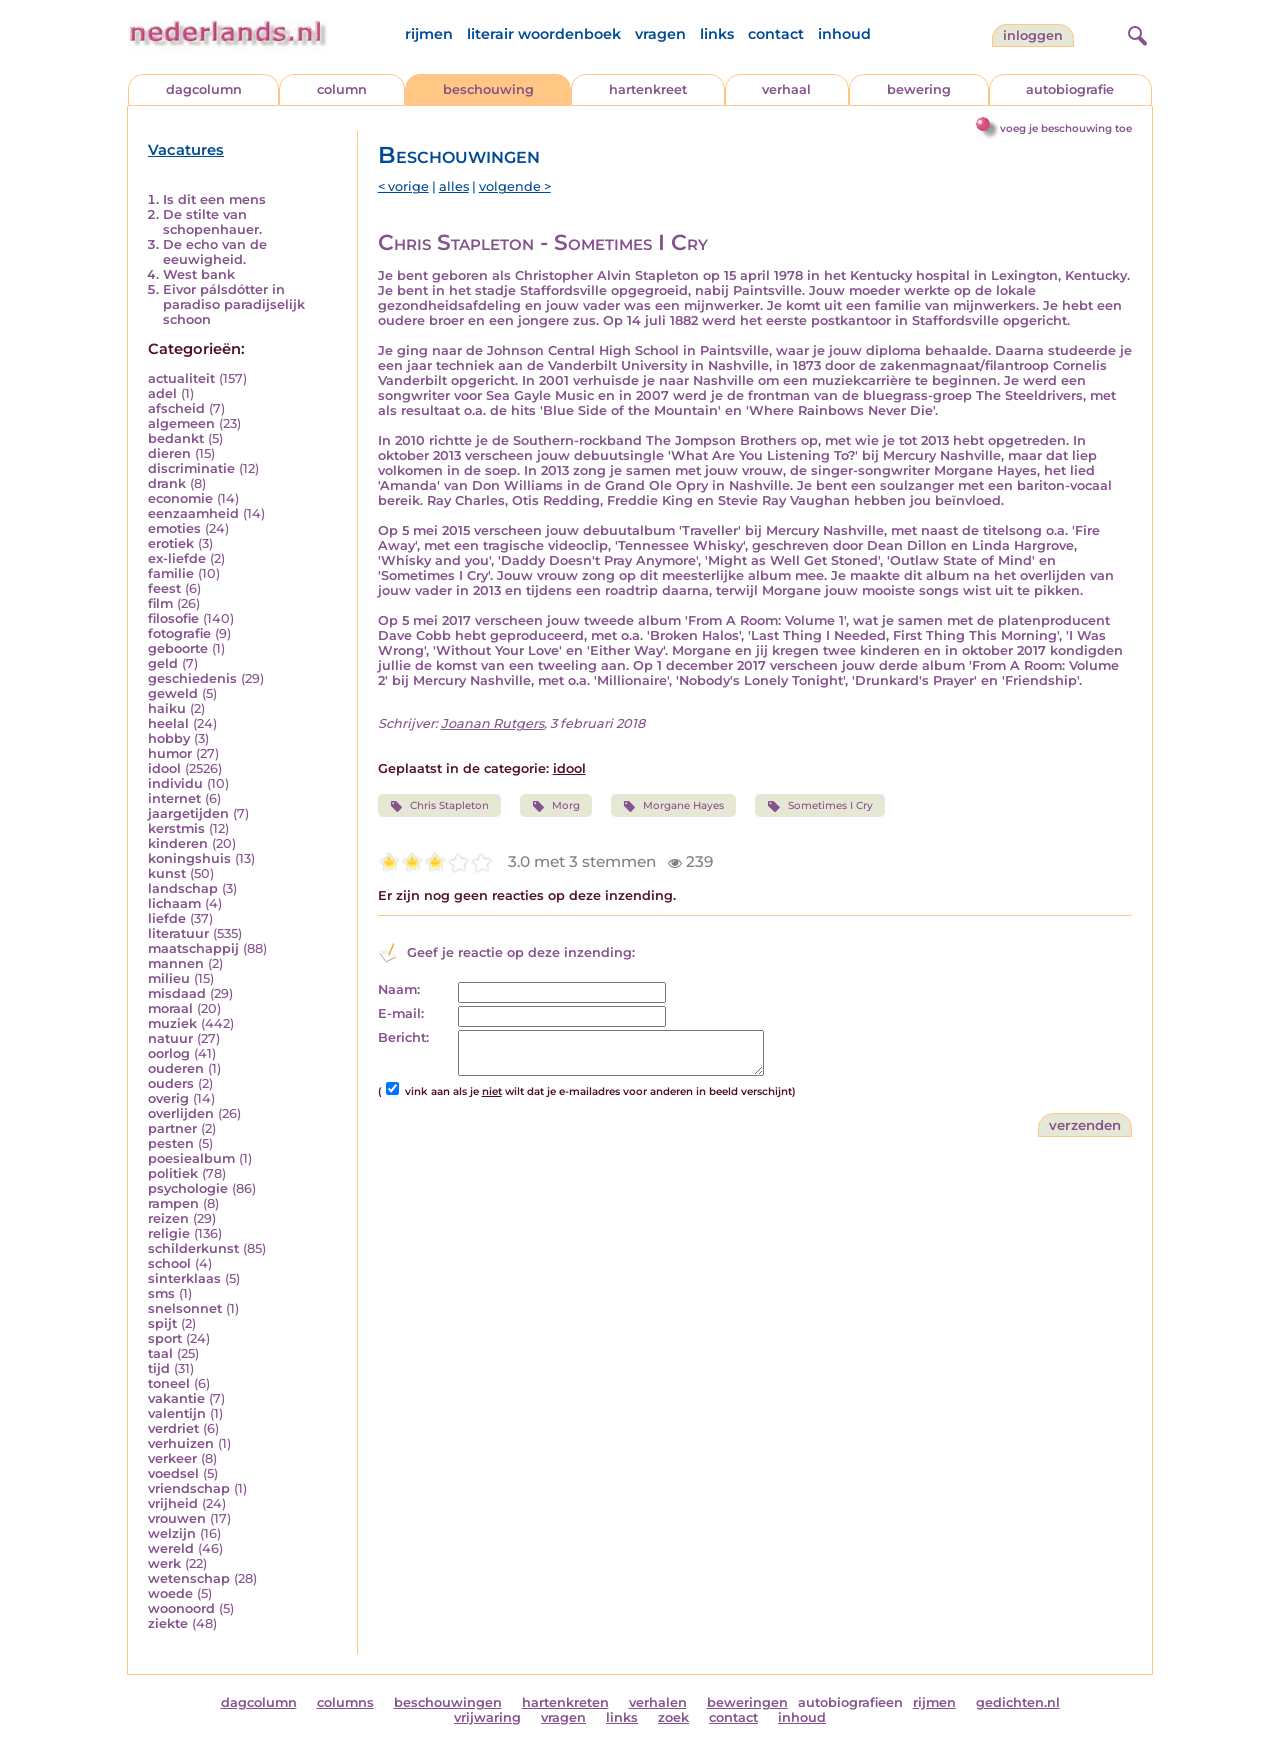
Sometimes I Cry (819, 806)
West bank (199, 274)
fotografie (179, 633)
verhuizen (181, 1443)
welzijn (172, 1533)
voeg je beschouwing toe (1066, 128)
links (717, 34)
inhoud (844, 34)
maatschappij (193, 948)
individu (175, 783)
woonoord (181, 1608)
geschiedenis (192, 678)
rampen (173, 1203)
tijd (159, 1368)
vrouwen (177, 1518)
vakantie (176, 1398)
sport (165, 1338)
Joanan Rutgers (492, 723)
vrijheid (173, 1503)
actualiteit (181, 378)
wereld (171, 1548)
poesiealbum (191, 1158)
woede (170, 1593)
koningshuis (189, 858)
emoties (174, 528)
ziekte (168, 1623)
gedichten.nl (1018, 1702)
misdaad (177, 993)
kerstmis (176, 828)
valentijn (177, 1413)
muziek (172, 1023)
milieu (169, 978)
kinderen (178, 843)
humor (170, 753)
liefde (167, 918)
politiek (173, 1173)
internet (174, 798)
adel (162, 393)
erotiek (171, 543)
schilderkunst (193, 1248)
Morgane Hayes (673, 806)
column (342, 89)
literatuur (178, 933)
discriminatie (191, 468)
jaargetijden (188, 813)
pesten (171, 1143)
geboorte (178, 648)
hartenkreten (565, 1702)
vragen (660, 34)
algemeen (181, 423)
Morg (556, 806)
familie (171, 573)
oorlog (169, 1053)
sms (161, 1293)
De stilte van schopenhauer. (212, 222)
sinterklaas (184, 1278)
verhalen (658, 1702)
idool (164, 768)
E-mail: (401, 1013)
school (169, 1263)
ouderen (176, 1068)
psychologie (188, 1188)
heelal (168, 723)
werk (164, 1563)
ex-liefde (177, 558)
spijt (162, 1323)
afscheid (176, 408)
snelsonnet (185, 1308)
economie (180, 498)
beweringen (747, 1702)
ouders (171, 1083)
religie (169, 1233)
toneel (169, 1383)
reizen (168, 1218)
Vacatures (186, 150)
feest (164, 588)
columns (345, 1702)
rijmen (429, 34)
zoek (673, 1717)
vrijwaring (487, 1717)
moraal (170, 1008)
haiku (167, 708)
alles (454, 186)
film (160, 603)
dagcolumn (204, 89)
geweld (173, 693)
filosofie (173, 618)
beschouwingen (448, 1702)
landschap (183, 888)
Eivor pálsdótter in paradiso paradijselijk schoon (234, 304)
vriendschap (189, 1488)
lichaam (174, 903)
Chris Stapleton (439, 806)
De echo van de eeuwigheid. (215, 252)
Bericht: (403, 1037)
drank (167, 483)
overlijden (181, 1113)
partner (172, 1128)
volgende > (515, 186)
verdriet (173, 1428)
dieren (169, 453)
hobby (169, 738)
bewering (919, 89)
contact (776, 34)
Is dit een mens (214, 199)
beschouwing (488, 89)
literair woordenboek (544, 34)
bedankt (176, 438)
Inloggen (1033, 35)
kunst (167, 873)
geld (163, 663)
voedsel (173, 1473)
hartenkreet (648, 89)
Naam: (399, 989)
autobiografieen (850, 1702)
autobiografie (1070, 89)
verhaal (786, 89)
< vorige (403, 186)
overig (168, 1098)
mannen (176, 963)
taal (160, 1353)
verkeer (172, 1458)
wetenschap (189, 1578)
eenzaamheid (193, 513)
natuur (170, 1038)
